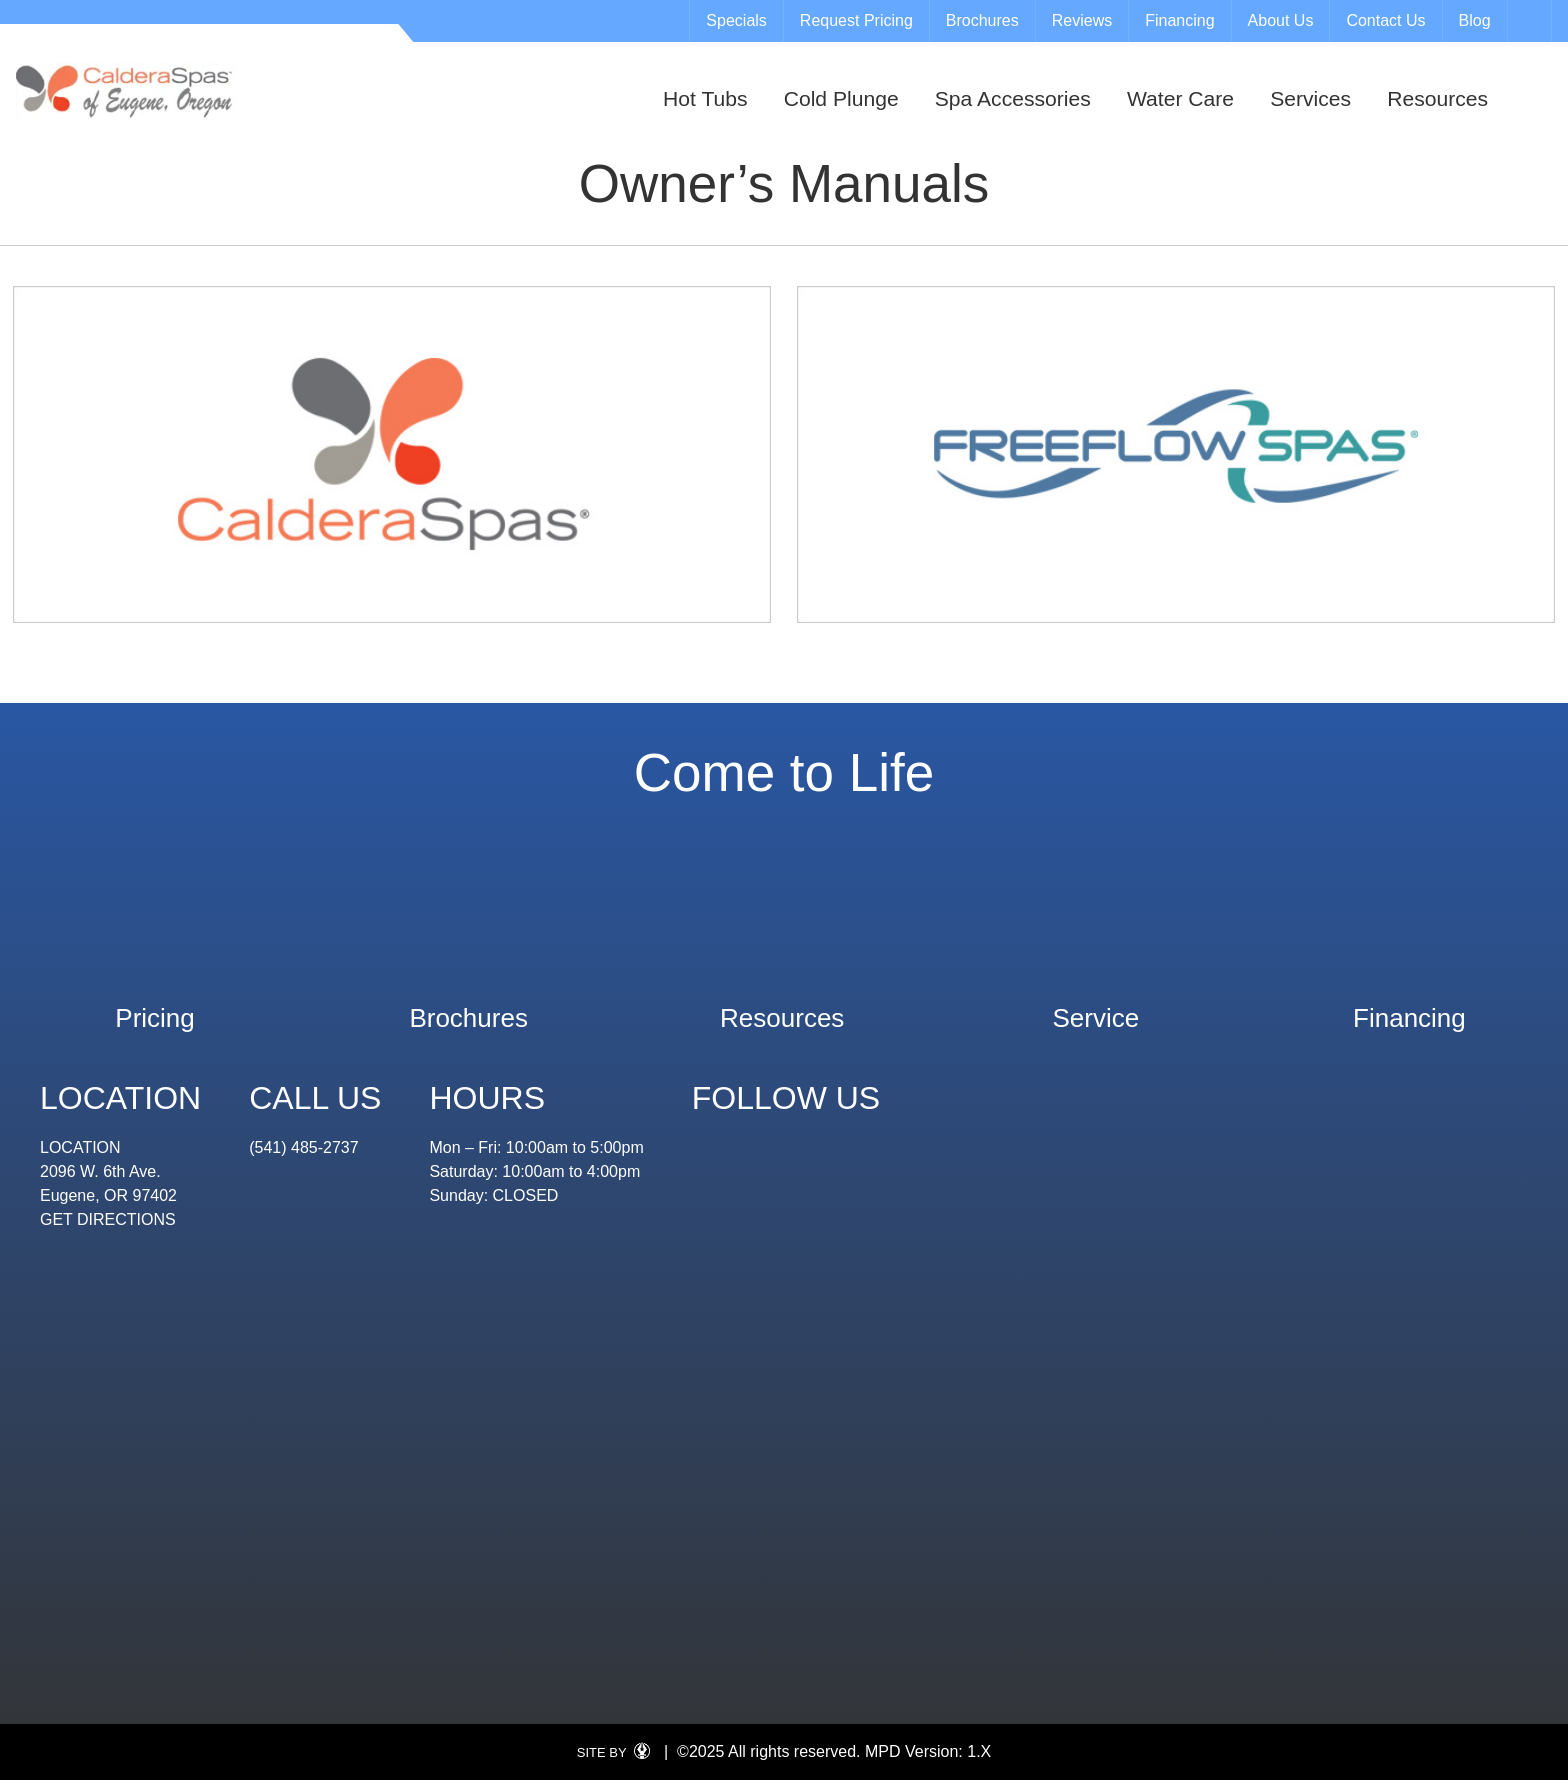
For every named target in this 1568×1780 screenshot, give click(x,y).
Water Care (1180, 98)
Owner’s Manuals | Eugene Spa (126, 90)
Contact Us (1385, 20)
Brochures (982, 20)
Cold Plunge (841, 98)
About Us (1281, 20)
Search (1532, 21)
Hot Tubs (705, 98)
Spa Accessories (1013, 98)
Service (1095, 1008)
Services (1310, 98)
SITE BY (618, 1752)
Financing (1179, 20)
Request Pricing (856, 20)
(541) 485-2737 (303, 1147)
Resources (1437, 98)
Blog (1475, 20)
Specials (736, 20)
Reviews (1082, 20)
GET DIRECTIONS (108, 1219)
